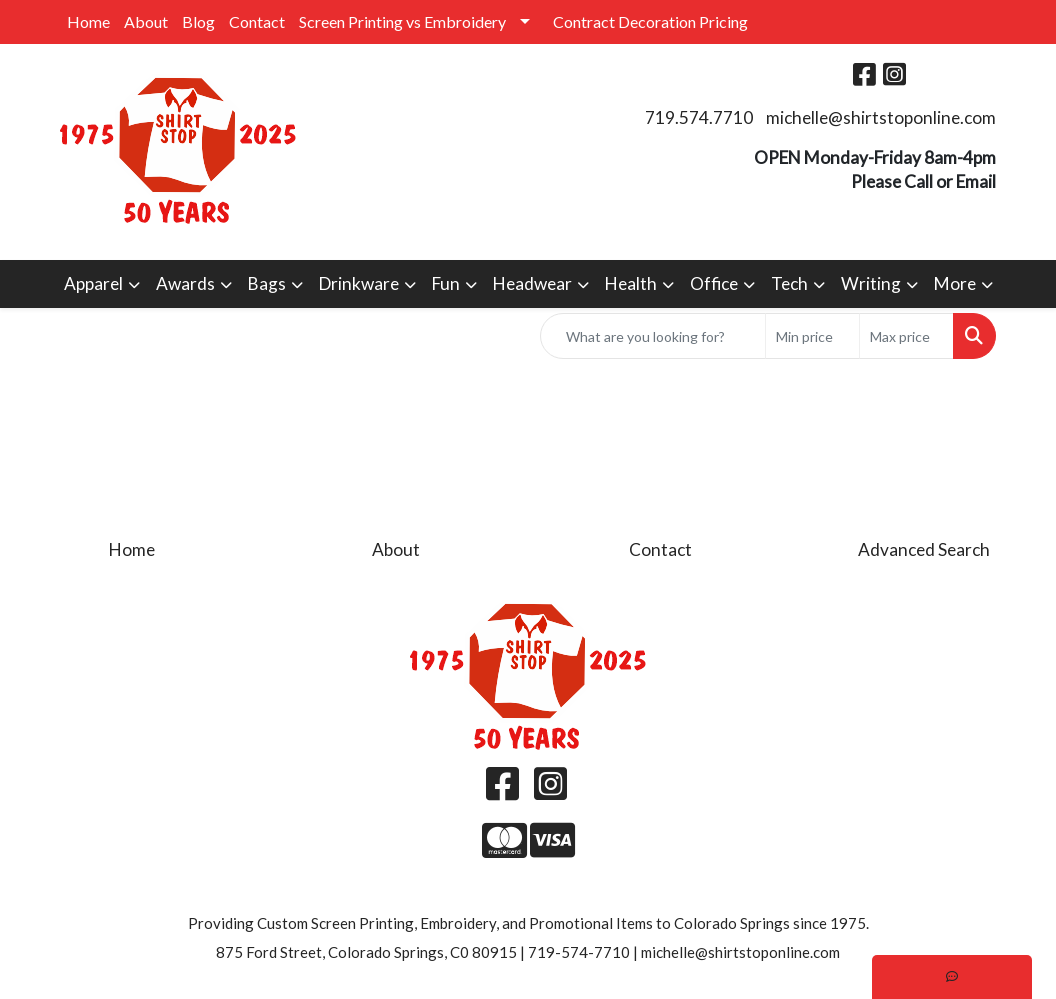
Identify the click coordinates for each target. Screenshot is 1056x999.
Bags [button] (267, 283)
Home (88, 21)
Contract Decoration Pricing (650, 21)
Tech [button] (789, 283)
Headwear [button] (532, 283)
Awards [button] (185, 283)
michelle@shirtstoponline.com (881, 117)
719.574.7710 (699, 117)
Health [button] (631, 283)
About (146, 21)
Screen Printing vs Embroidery (402, 21)
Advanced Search (924, 549)
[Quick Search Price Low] (812, 336)
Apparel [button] (93, 283)
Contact (257, 21)
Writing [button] (871, 283)
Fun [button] (446, 283)
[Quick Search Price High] (906, 336)
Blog (198, 21)
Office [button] (714, 283)
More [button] (955, 283)
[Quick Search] (653, 336)
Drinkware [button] (359, 283)
